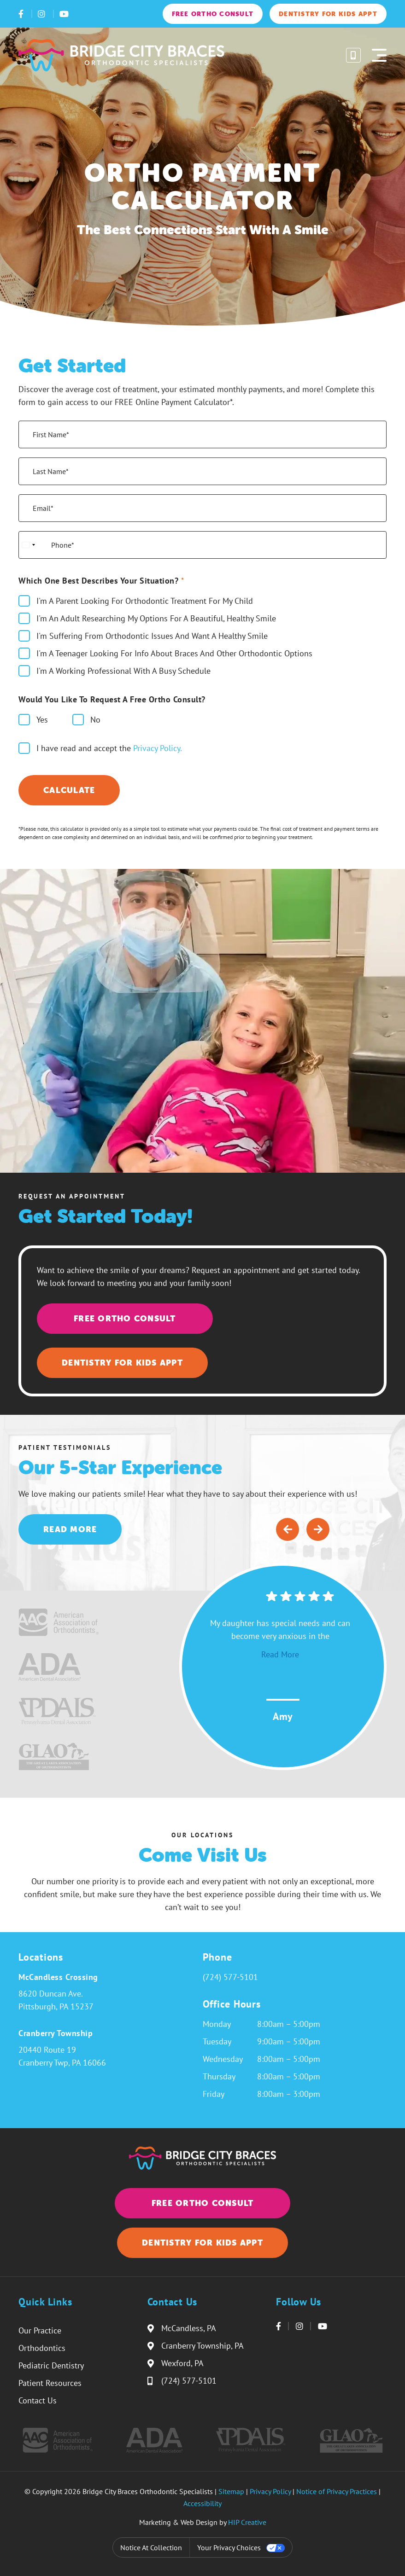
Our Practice (39, 2330)
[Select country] (28, 545)
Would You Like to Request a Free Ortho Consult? (111, 699)
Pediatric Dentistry (51, 2365)
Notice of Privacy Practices (336, 2491)
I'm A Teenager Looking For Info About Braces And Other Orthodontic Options (174, 653)
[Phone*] (202, 545)
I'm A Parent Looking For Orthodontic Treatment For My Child (144, 601)
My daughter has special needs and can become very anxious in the (280, 1639)
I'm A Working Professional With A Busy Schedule (123, 671)
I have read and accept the (109, 748)
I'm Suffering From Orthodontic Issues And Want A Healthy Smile (152, 636)
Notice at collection (151, 2547)
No (95, 719)
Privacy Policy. (157, 748)
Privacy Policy (270, 2491)
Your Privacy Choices (229, 2547)
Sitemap (231, 2491)
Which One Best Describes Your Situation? (101, 580)
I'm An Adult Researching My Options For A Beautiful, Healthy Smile (156, 618)
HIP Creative (247, 2522)
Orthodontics (41, 2348)
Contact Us (37, 2400)
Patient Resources (50, 2383)
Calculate (69, 790)
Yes (42, 719)
